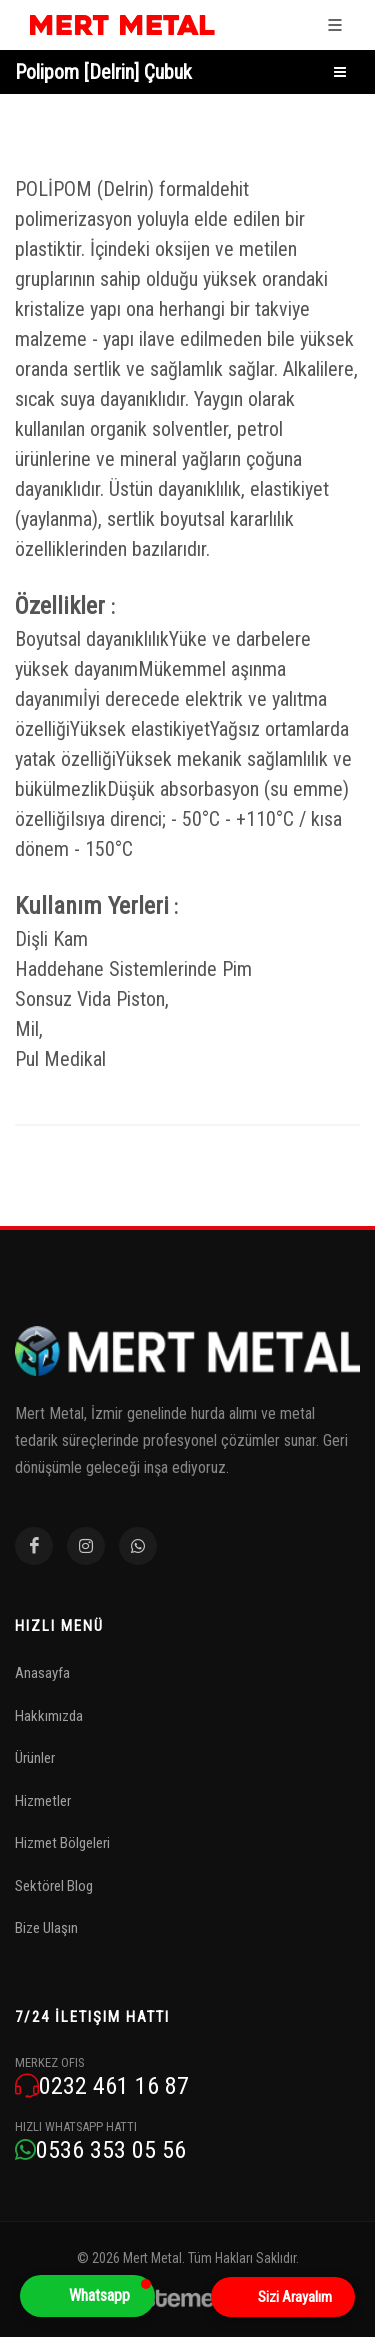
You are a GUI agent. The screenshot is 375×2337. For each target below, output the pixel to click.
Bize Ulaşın (46, 1928)
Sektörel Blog (54, 1886)
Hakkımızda (49, 1716)
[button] (87, 2296)
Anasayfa (42, 1673)
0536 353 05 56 (100, 2150)
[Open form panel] (283, 2297)
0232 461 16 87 (102, 2086)
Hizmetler (43, 1801)
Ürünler (35, 1758)
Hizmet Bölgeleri (62, 1843)
